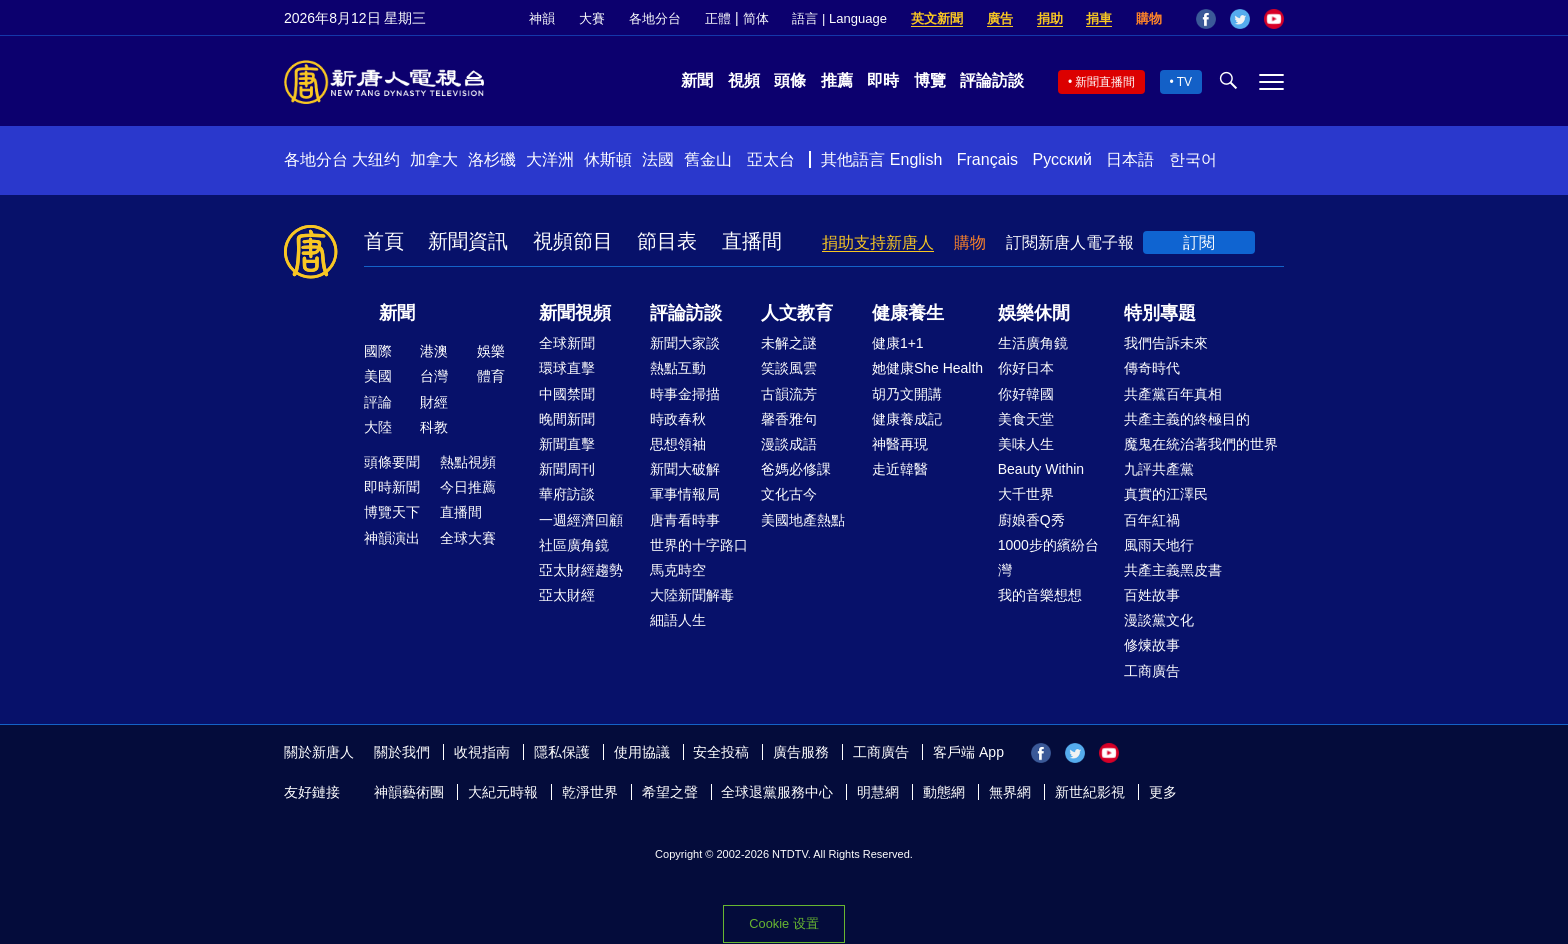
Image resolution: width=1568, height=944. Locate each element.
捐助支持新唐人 (878, 242)
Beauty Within (1041, 469)
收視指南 (482, 752)
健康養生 (908, 313)
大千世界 (1026, 494)
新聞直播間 (1105, 82)
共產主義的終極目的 (1187, 419)
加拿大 (434, 159)
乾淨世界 (590, 792)
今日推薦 (468, 487)
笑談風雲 (789, 368)
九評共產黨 (1159, 469)
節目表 (667, 241)
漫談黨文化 (1159, 620)
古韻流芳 (789, 394)
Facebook (1206, 19)
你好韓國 (1026, 394)
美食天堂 (1026, 419)
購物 (1149, 18)
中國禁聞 (567, 394)
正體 (718, 18)
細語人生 (678, 620)
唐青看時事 (685, 520)
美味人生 (1026, 444)
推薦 (837, 80)
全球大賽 (468, 538)
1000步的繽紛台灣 (1048, 557)
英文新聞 (937, 18)
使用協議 (642, 752)
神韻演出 (392, 538)
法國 (658, 159)
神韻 (542, 18)
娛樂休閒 (1034, 313)
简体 (756, 18)
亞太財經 (567, 595)
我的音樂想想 (1040, 595)
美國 (378, 376)
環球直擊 (567, 368)
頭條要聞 (392, 462)
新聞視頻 (575, 313)
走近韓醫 (900, 469)
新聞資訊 (468, 241)
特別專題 (1160, 313)
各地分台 (655, 18)
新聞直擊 (567, 444)
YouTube (1274, 19)
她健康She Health (927, 368)
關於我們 (402, 752)
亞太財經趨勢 (581, 570)
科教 (434, 427)
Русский (1062, 159)
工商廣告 (1152, 671)
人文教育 (797, 313)
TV (1184, 82)
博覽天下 (392, 512)
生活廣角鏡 (1033, 343)
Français (987, 159)
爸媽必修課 (796, 469)
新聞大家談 (685, 343)
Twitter (1240, 19)
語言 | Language (839, 18)
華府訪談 (567, 494)
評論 (378, 402)
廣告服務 (801, 752)
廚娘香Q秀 (1031, 520)
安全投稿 (721, 752)
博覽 (930, 80)
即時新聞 (392, 487)
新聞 (697, 80)
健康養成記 (907, 419)
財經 (434, 402)
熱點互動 (678, 368)
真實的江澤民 (1166, 494)
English (916, 159)
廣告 (1000, 18)
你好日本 (1026, 368)
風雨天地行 (1159, 545)
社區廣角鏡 (574, 545)
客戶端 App (968, 752)
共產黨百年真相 (1173, 394)
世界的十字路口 (699, 545)
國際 (378, 351)
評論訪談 (992, 80)
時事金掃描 (685, 394)
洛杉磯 (492, 159)
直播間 (752, 241)
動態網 (944, 792)
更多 (1163, 792)
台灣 (434, 376)
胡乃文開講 (907, 394)
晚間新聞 (567, 419)
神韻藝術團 (409, 792)
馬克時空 (678, 570)
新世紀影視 (1090, 792)
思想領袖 (678, 444)
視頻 (744, 80)
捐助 (1050, 18)
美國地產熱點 (803, 520)
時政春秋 (678, 419)
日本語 (1130, 159)
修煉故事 (1152, 645)
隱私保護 (562, 752)
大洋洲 (550, 159)
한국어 (1193, 159)
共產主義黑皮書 (1173, 570)
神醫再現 (900, 444)
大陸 (378, 427)
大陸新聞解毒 (692, 595)
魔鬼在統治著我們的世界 (1201, 444)
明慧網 (878, 792)
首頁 (384, 241)
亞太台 (771, 159)
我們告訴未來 (1166, 343)
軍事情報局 (685, 494)
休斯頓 (608, 159)
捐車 (1099, 18)
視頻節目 (573, 241)
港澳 (434, 351)
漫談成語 (789, 444)
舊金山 (708, 159)
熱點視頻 (468, 462)
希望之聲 (670, 792)
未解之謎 (789, 343)
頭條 (790, 80)
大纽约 (376, 159)
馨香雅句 (789, 419)
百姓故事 (1152, 595)
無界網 (1010, 792)
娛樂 (491, 351)
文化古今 (789, 494)
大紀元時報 (503, 792)
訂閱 (1199, 242)
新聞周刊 (567, 469)
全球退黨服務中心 (777, 792)
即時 (883, 80)
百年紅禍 (1152, 520)
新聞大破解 (685, 469)
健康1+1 (898, 343)
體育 (491, 376)
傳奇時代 (1152, 368)
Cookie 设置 (783, 923)
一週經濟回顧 (581, 520)
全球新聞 (567, 343)
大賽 (592, 18)
